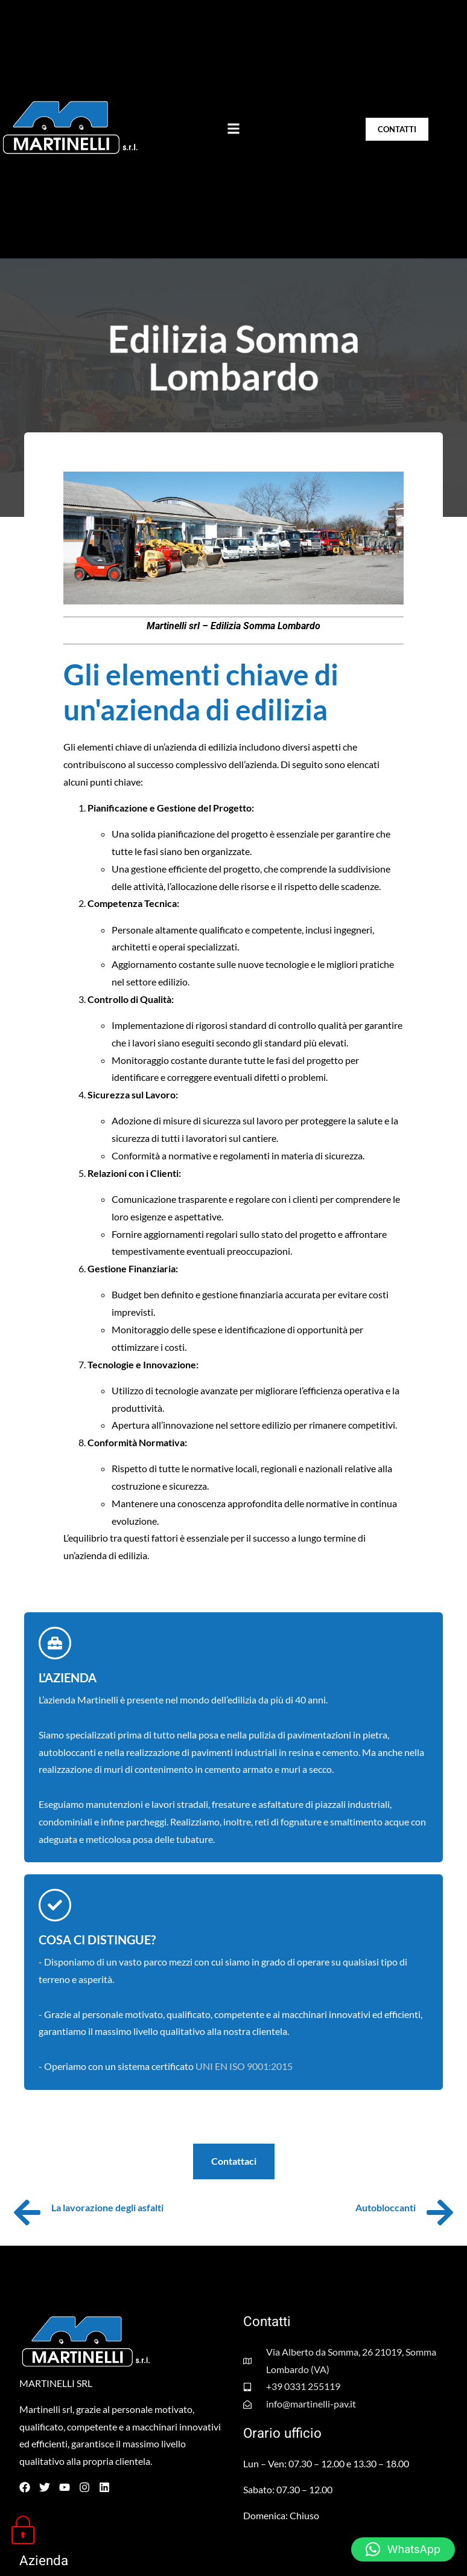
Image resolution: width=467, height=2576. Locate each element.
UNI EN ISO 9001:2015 (244, 2066)
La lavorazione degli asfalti (107, 2207)
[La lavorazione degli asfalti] (27, 2212)
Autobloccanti (385, 2207)
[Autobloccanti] (440, 2212)
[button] (233, 129)
